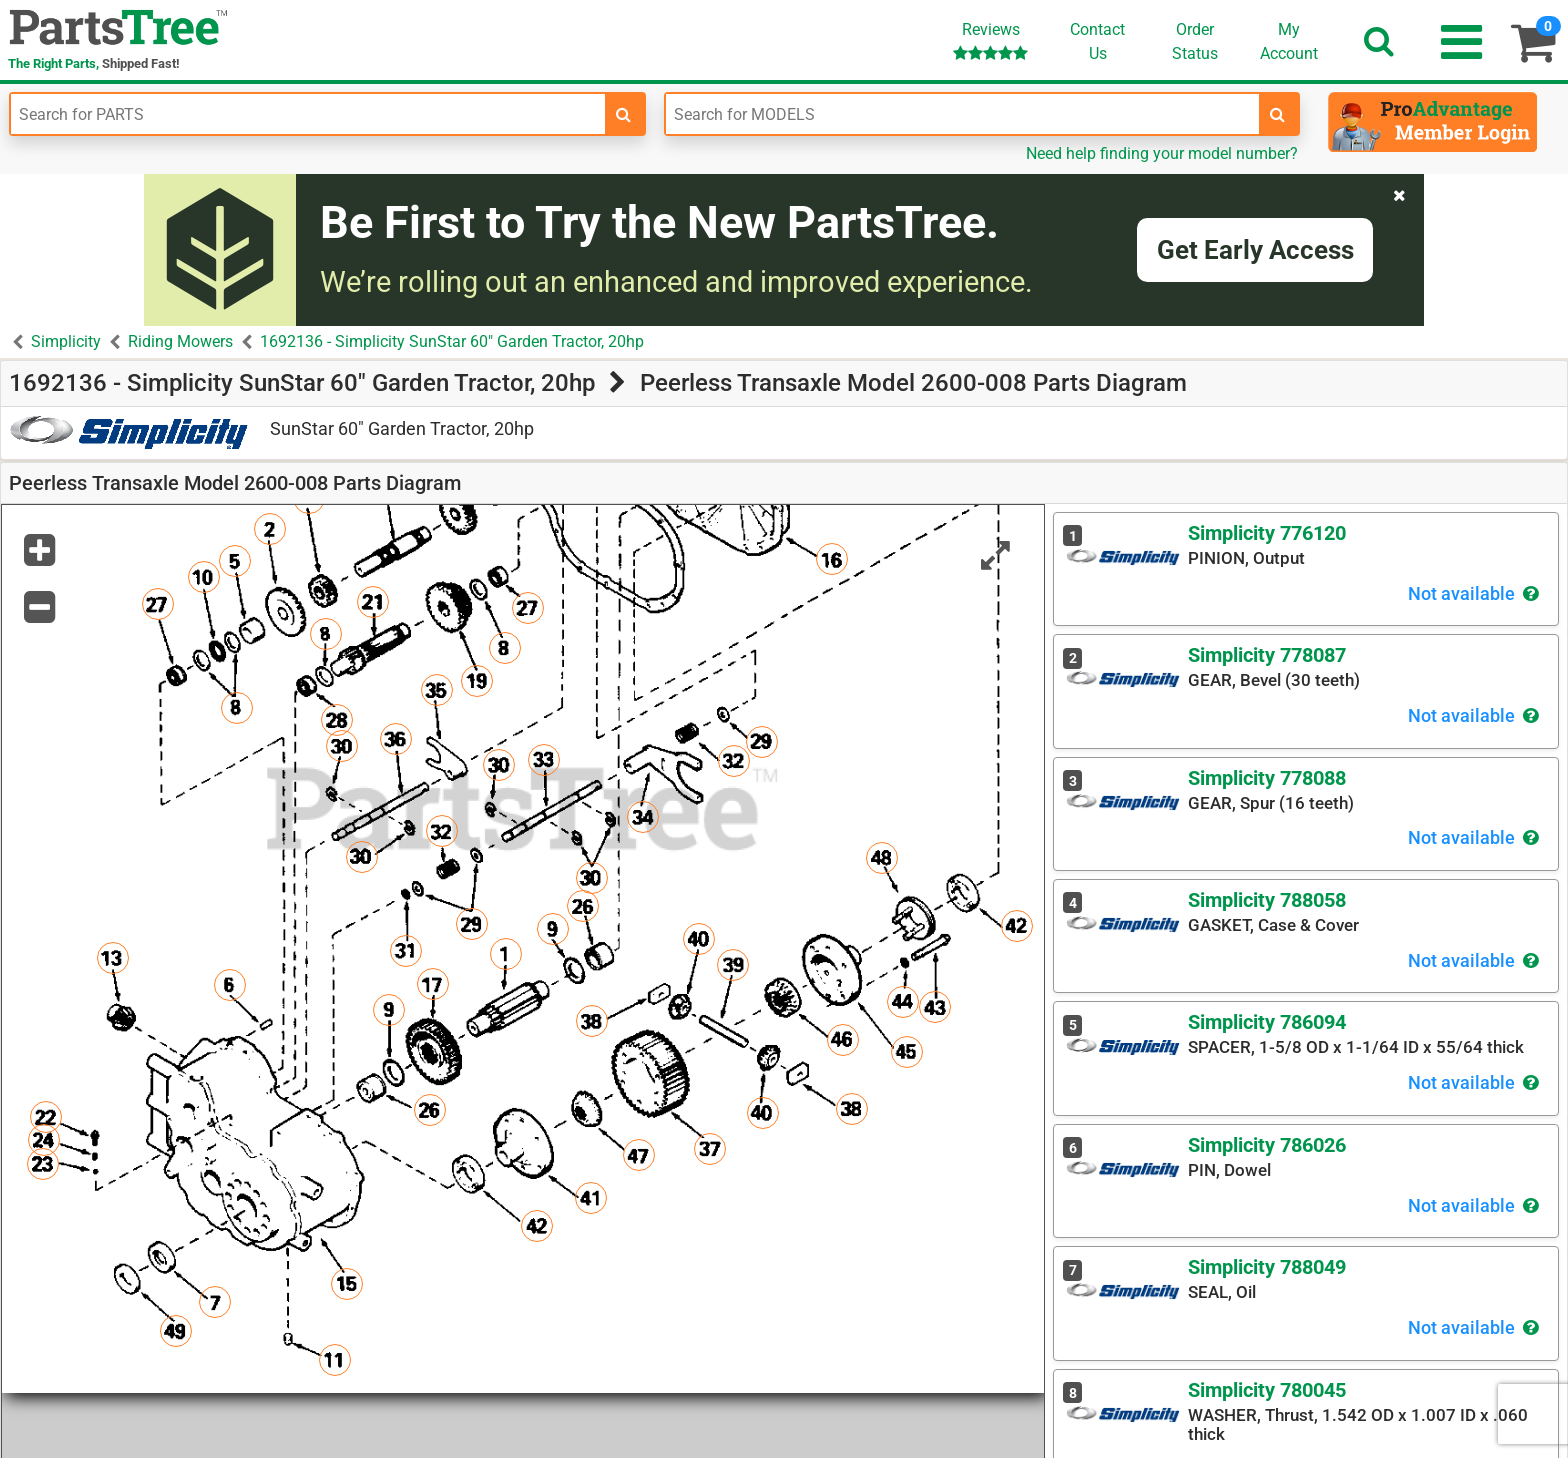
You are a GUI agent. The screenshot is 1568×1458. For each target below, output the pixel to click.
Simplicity (66, 341)
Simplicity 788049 (1267, 1267)
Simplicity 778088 (1267, 778)
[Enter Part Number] (308, 114)
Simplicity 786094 (1267, 1022)
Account (1289, 41)
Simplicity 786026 (1267, 1145)
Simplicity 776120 (1267, 533)
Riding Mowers (180, 341)
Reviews (990, 40)
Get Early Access (1255, 250)
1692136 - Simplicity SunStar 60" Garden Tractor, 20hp (452, 341)
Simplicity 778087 (1267, 655)
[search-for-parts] (624, 114)
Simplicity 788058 (1267, 900)
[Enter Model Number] (963, 114)
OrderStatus (1195, 41)
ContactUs (1097, 41)
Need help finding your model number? (1162, 153)
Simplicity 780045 (1267, 1390)
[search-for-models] (1278, 114)
